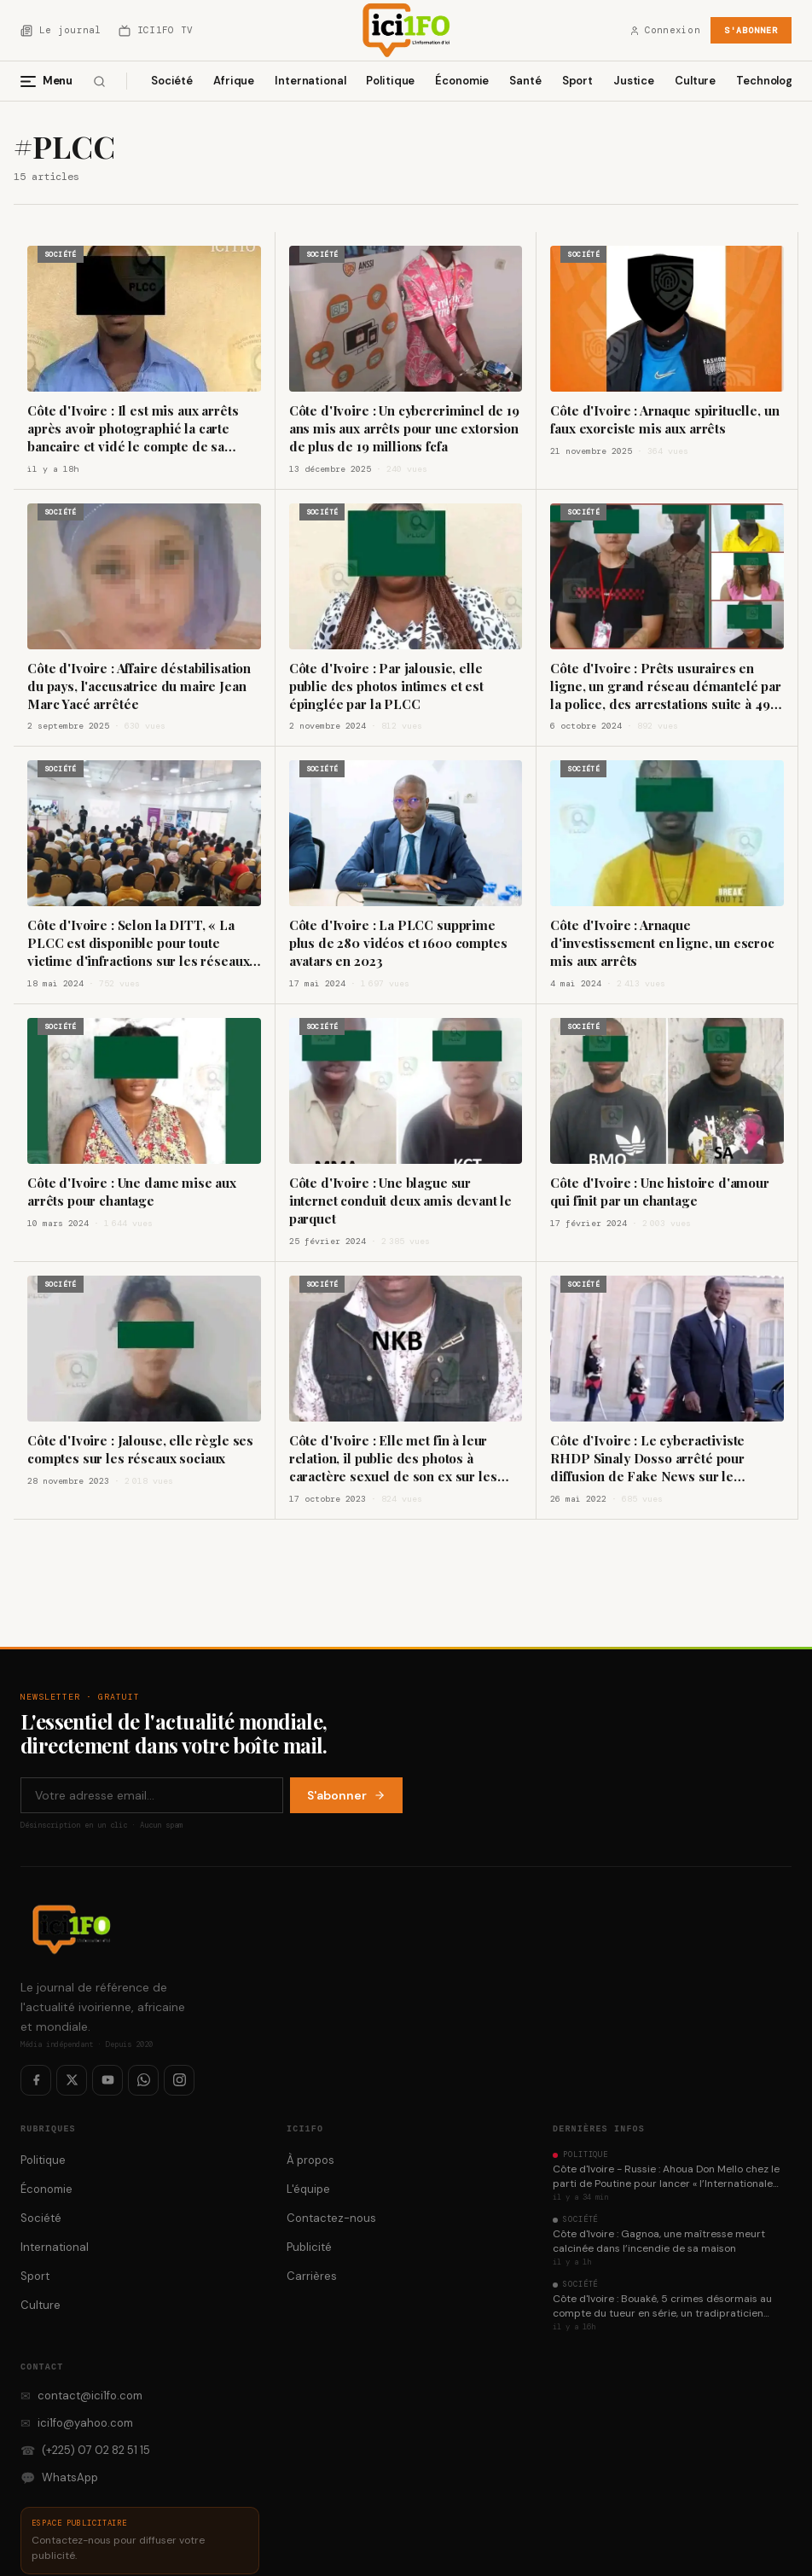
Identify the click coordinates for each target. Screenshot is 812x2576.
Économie (462, 80)
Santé (525, 80)
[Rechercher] (99, 81)
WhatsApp (59, 2477)
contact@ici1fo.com (81, 2395)
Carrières (312, 2276)
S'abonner (751, 30)
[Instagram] (179, 2080)
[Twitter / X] (71, 2080)
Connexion (664, 30)
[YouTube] (107, 2080)
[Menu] (53, 81)
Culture (695, 80)
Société (172, 80)
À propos (310, 2160)
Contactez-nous (331, 2218)
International (310, 80)
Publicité (309, 2247)
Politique (390, 80)
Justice (633, 80)
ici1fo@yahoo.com (76, 2423)
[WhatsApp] (143, 2080)
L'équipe (308, 2189)
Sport (577, 80)
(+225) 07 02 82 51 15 (85, 2450)
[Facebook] (35, 2080)
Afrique (233, 80)
